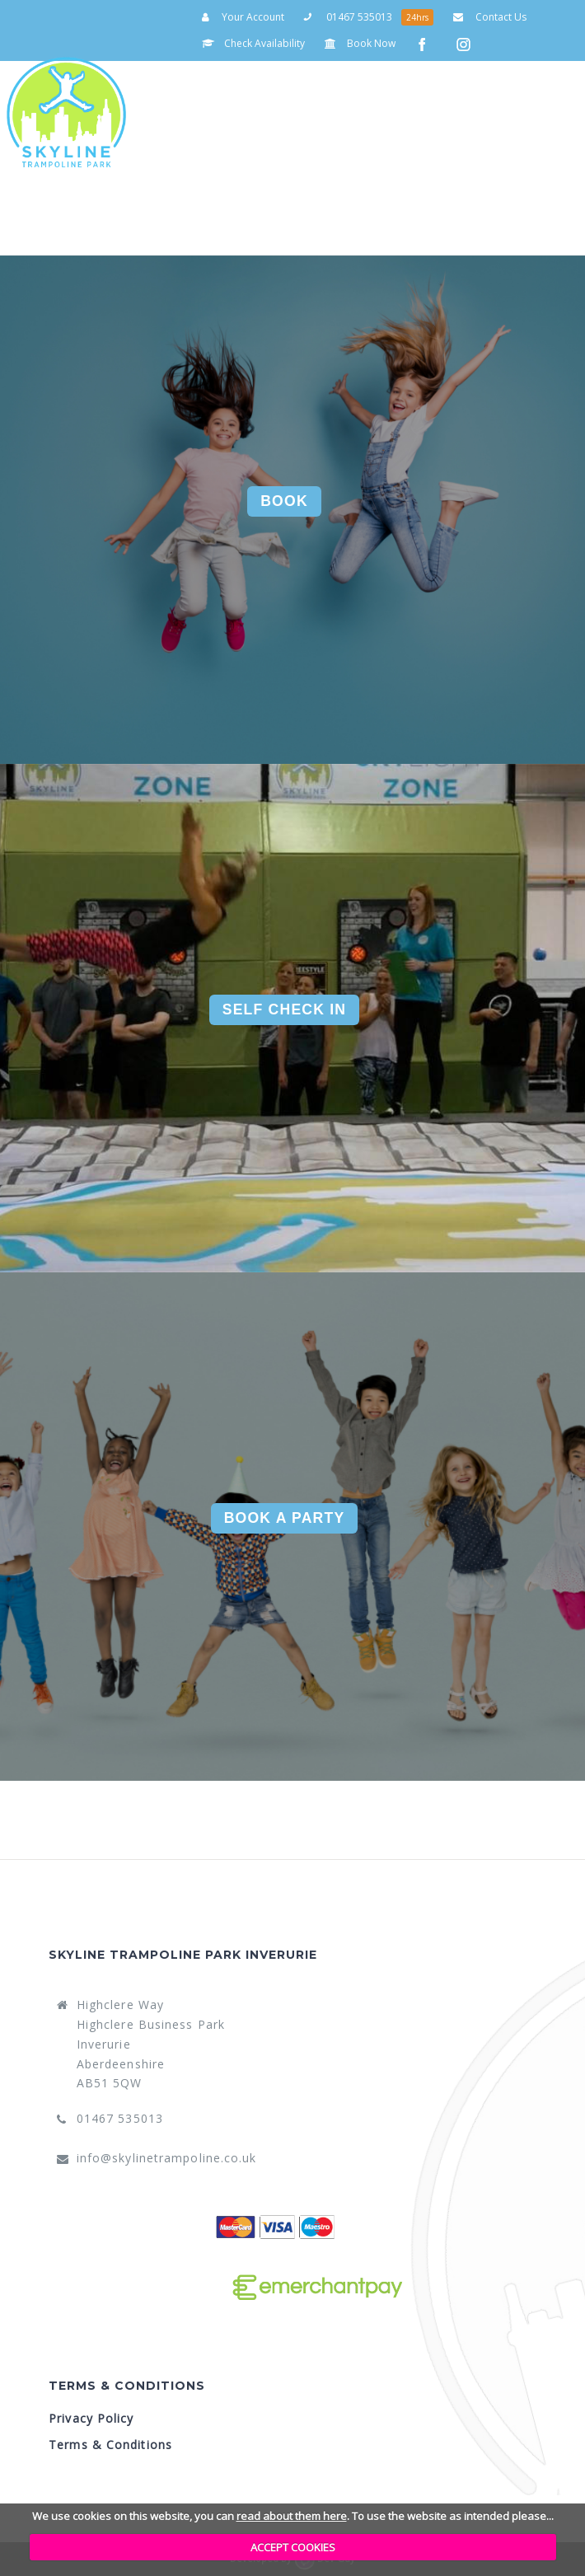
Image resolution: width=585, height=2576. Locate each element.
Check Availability (253, 43)
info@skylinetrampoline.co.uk (167, 2158)
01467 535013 (348, 17)
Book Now (360, 43)
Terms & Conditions (110, 2444)
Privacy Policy (91, 2418)
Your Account (243, 17)
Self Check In (284, 1009)
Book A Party (284, 1518)
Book (284, 501)
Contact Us (489, 17)
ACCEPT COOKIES (292, 2547)
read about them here (291, 2515)
